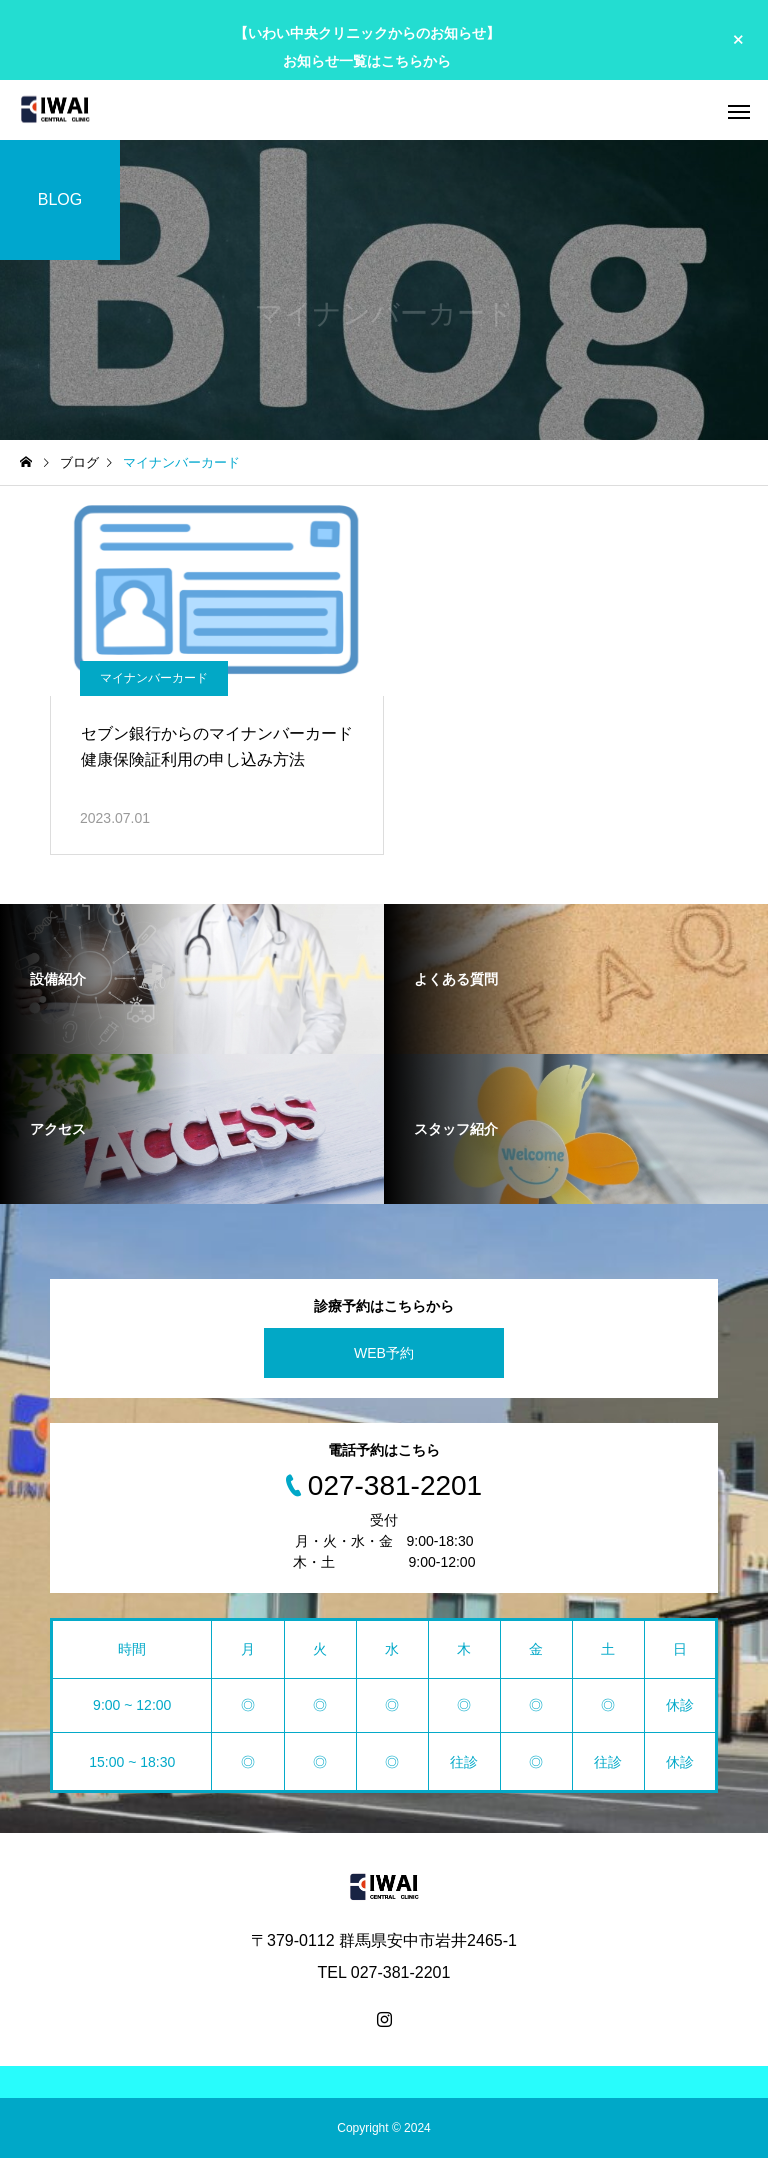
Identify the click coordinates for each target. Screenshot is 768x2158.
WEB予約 (384, 1353)
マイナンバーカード (154, 678)
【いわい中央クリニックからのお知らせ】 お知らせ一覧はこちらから (367, 46)
